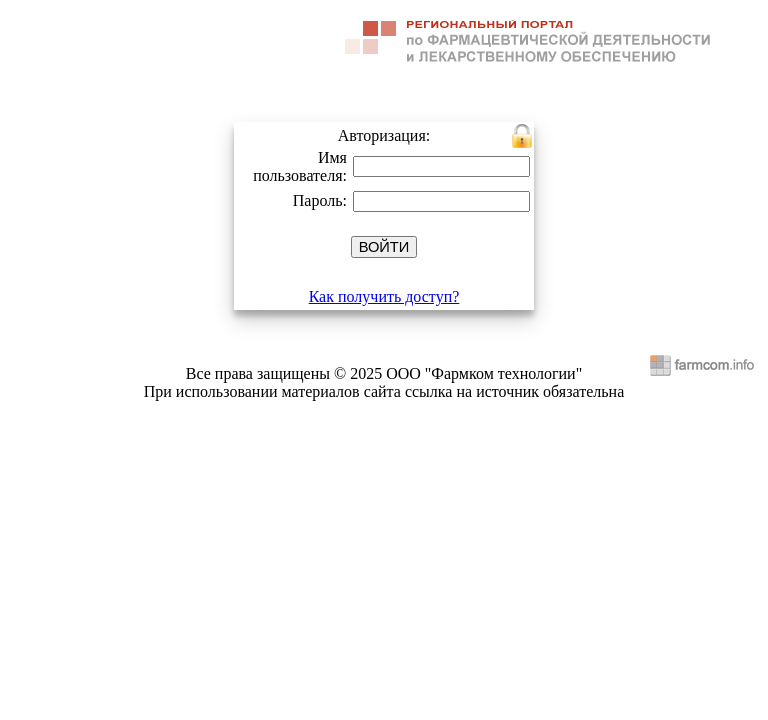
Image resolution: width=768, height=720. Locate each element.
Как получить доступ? (384, 296)
